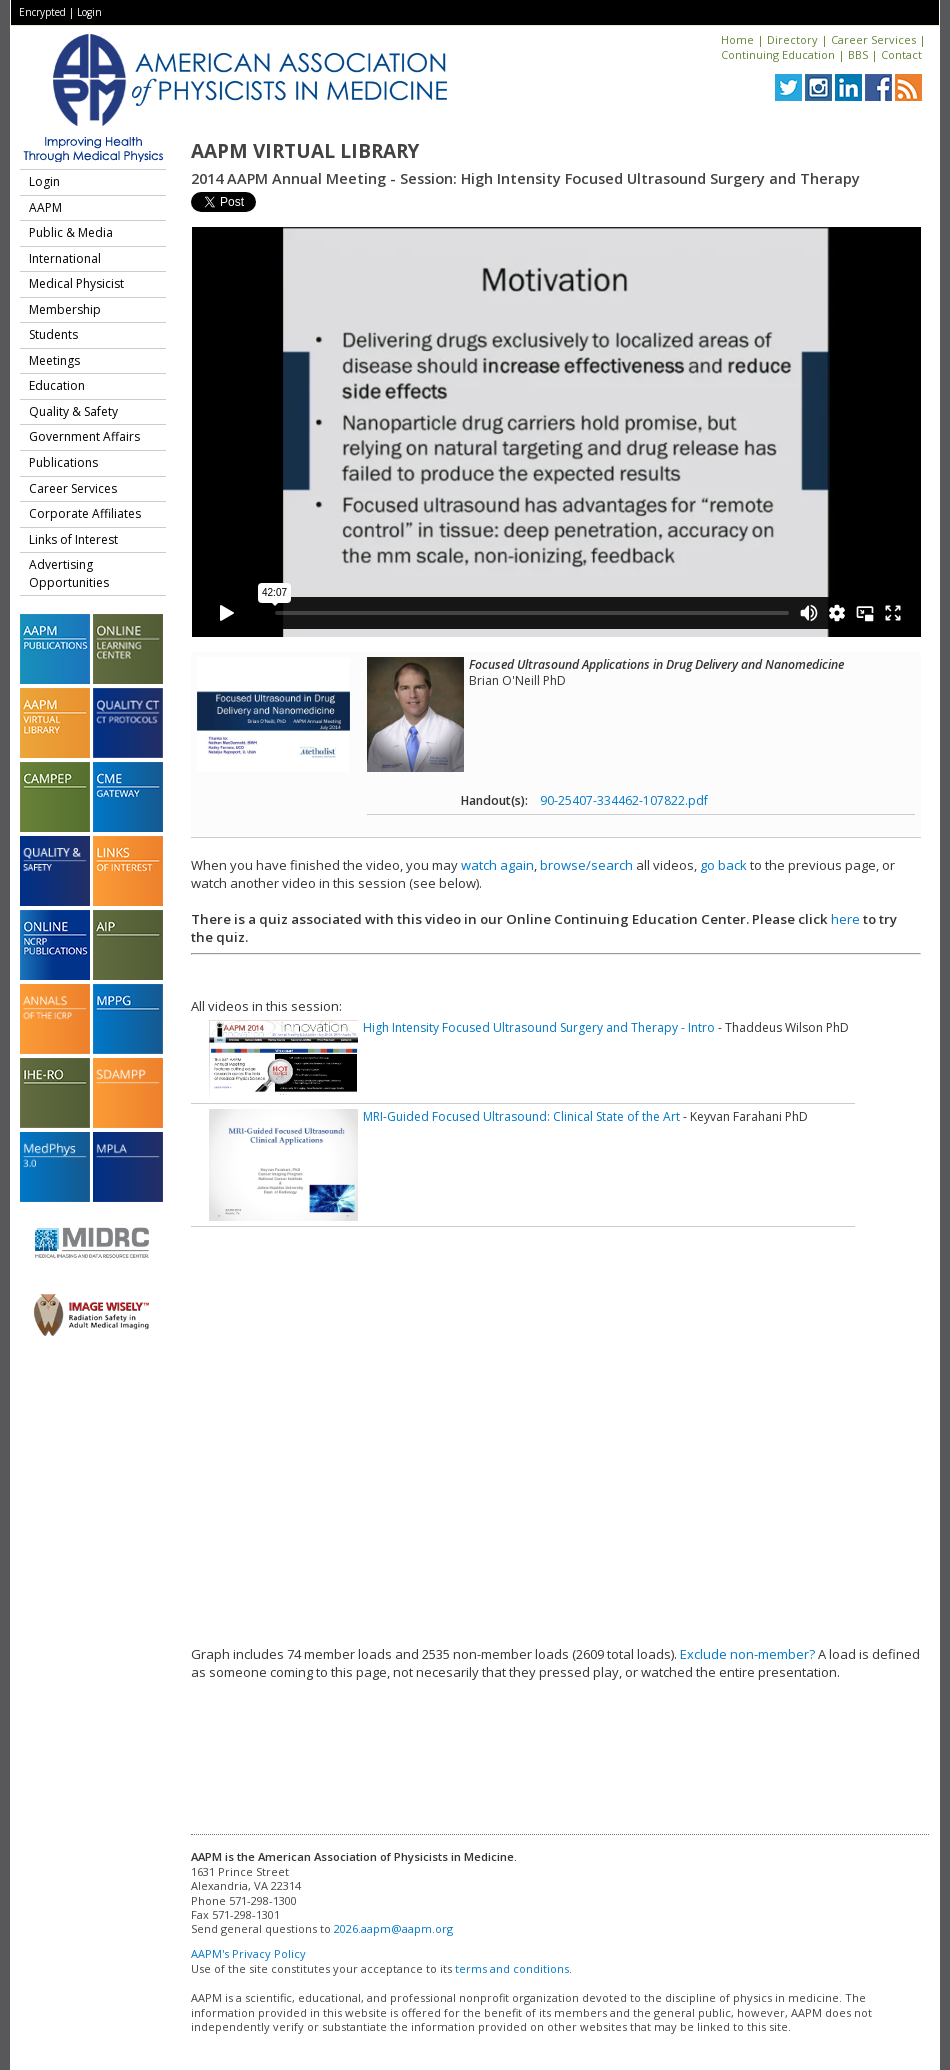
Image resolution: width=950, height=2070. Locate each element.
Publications (63, 462)
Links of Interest (73, 539)
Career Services (873, 39)
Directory (792, 39)
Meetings (54, 360)
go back (723, 865)
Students (53, 334)
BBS (858, 54)
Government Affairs (84, 436)
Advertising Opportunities (69, 573)
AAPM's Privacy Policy (248, 1953)
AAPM (45, 207)
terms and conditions (512, 1968)
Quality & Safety (73, 411)
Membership (65, 309)
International (65, 258)
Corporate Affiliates (85, 513)
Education (57, 385)
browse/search (586, 865)
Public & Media (71, 232)
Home (737, 39)
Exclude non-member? (747, 1654)
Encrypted (42, 12)
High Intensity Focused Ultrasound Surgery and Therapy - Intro (539, 1027)
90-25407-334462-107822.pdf (624, 800)
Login (89, 12)
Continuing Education (778, 54)
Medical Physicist (76, 283)
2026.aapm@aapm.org (393, 1928)
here (845, 919)
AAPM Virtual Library (305, 151)
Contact (901, 54)
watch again (497, 865)
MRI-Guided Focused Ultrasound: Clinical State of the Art (521, 1116)
